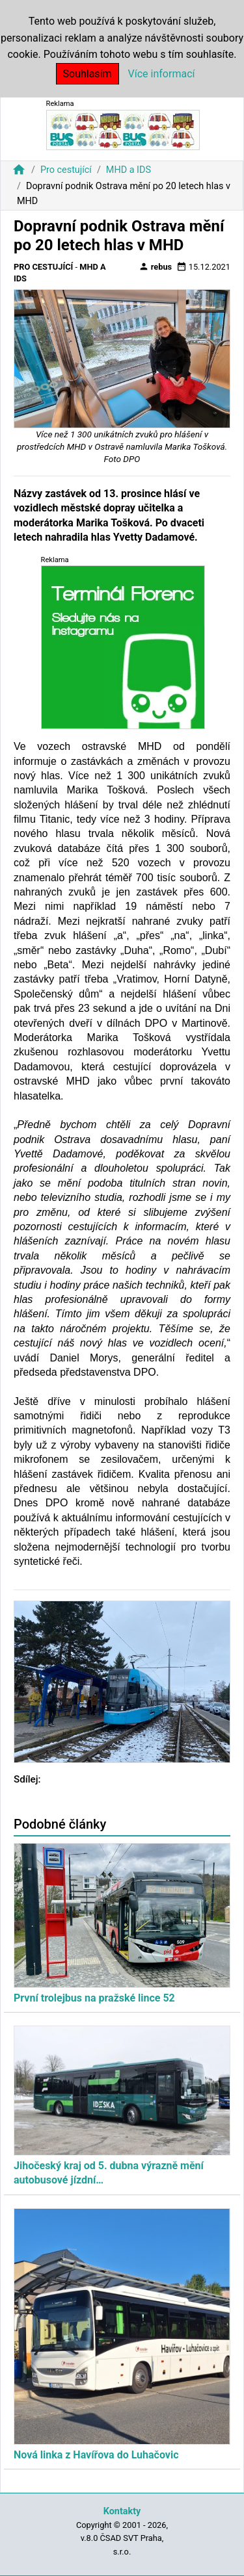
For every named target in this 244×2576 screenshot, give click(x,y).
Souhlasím (87, 74)
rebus (155, 266)
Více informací (161, 74)
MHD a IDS (128, 169)
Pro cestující (66, 169)
